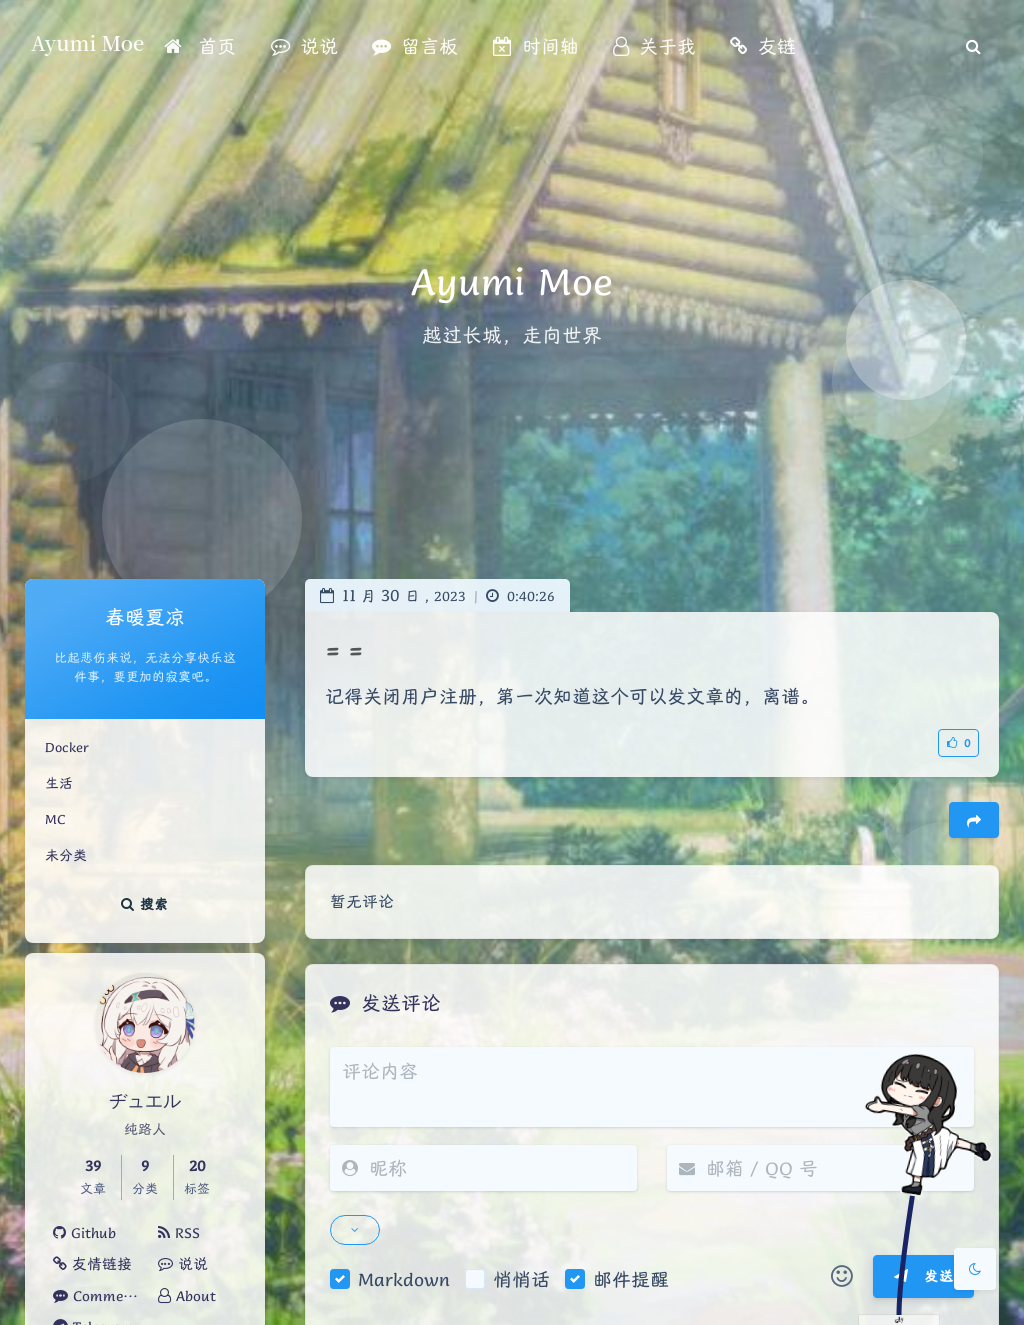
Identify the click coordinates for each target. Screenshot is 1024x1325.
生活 (59, 783)
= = (344, 650)
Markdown (404, 1279)
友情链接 (92, 1264)
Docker (67, 747)
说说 (183, 1264)
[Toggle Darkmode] (975, 1269)
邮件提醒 (631, 1279)
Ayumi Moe (87, 42)
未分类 (66, 855)
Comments (98, 1296)
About (187, 1296)
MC (55, 819)
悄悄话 (521, 1279)
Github (84, 1233)
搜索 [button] (145, 904)
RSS (179, 1233)
